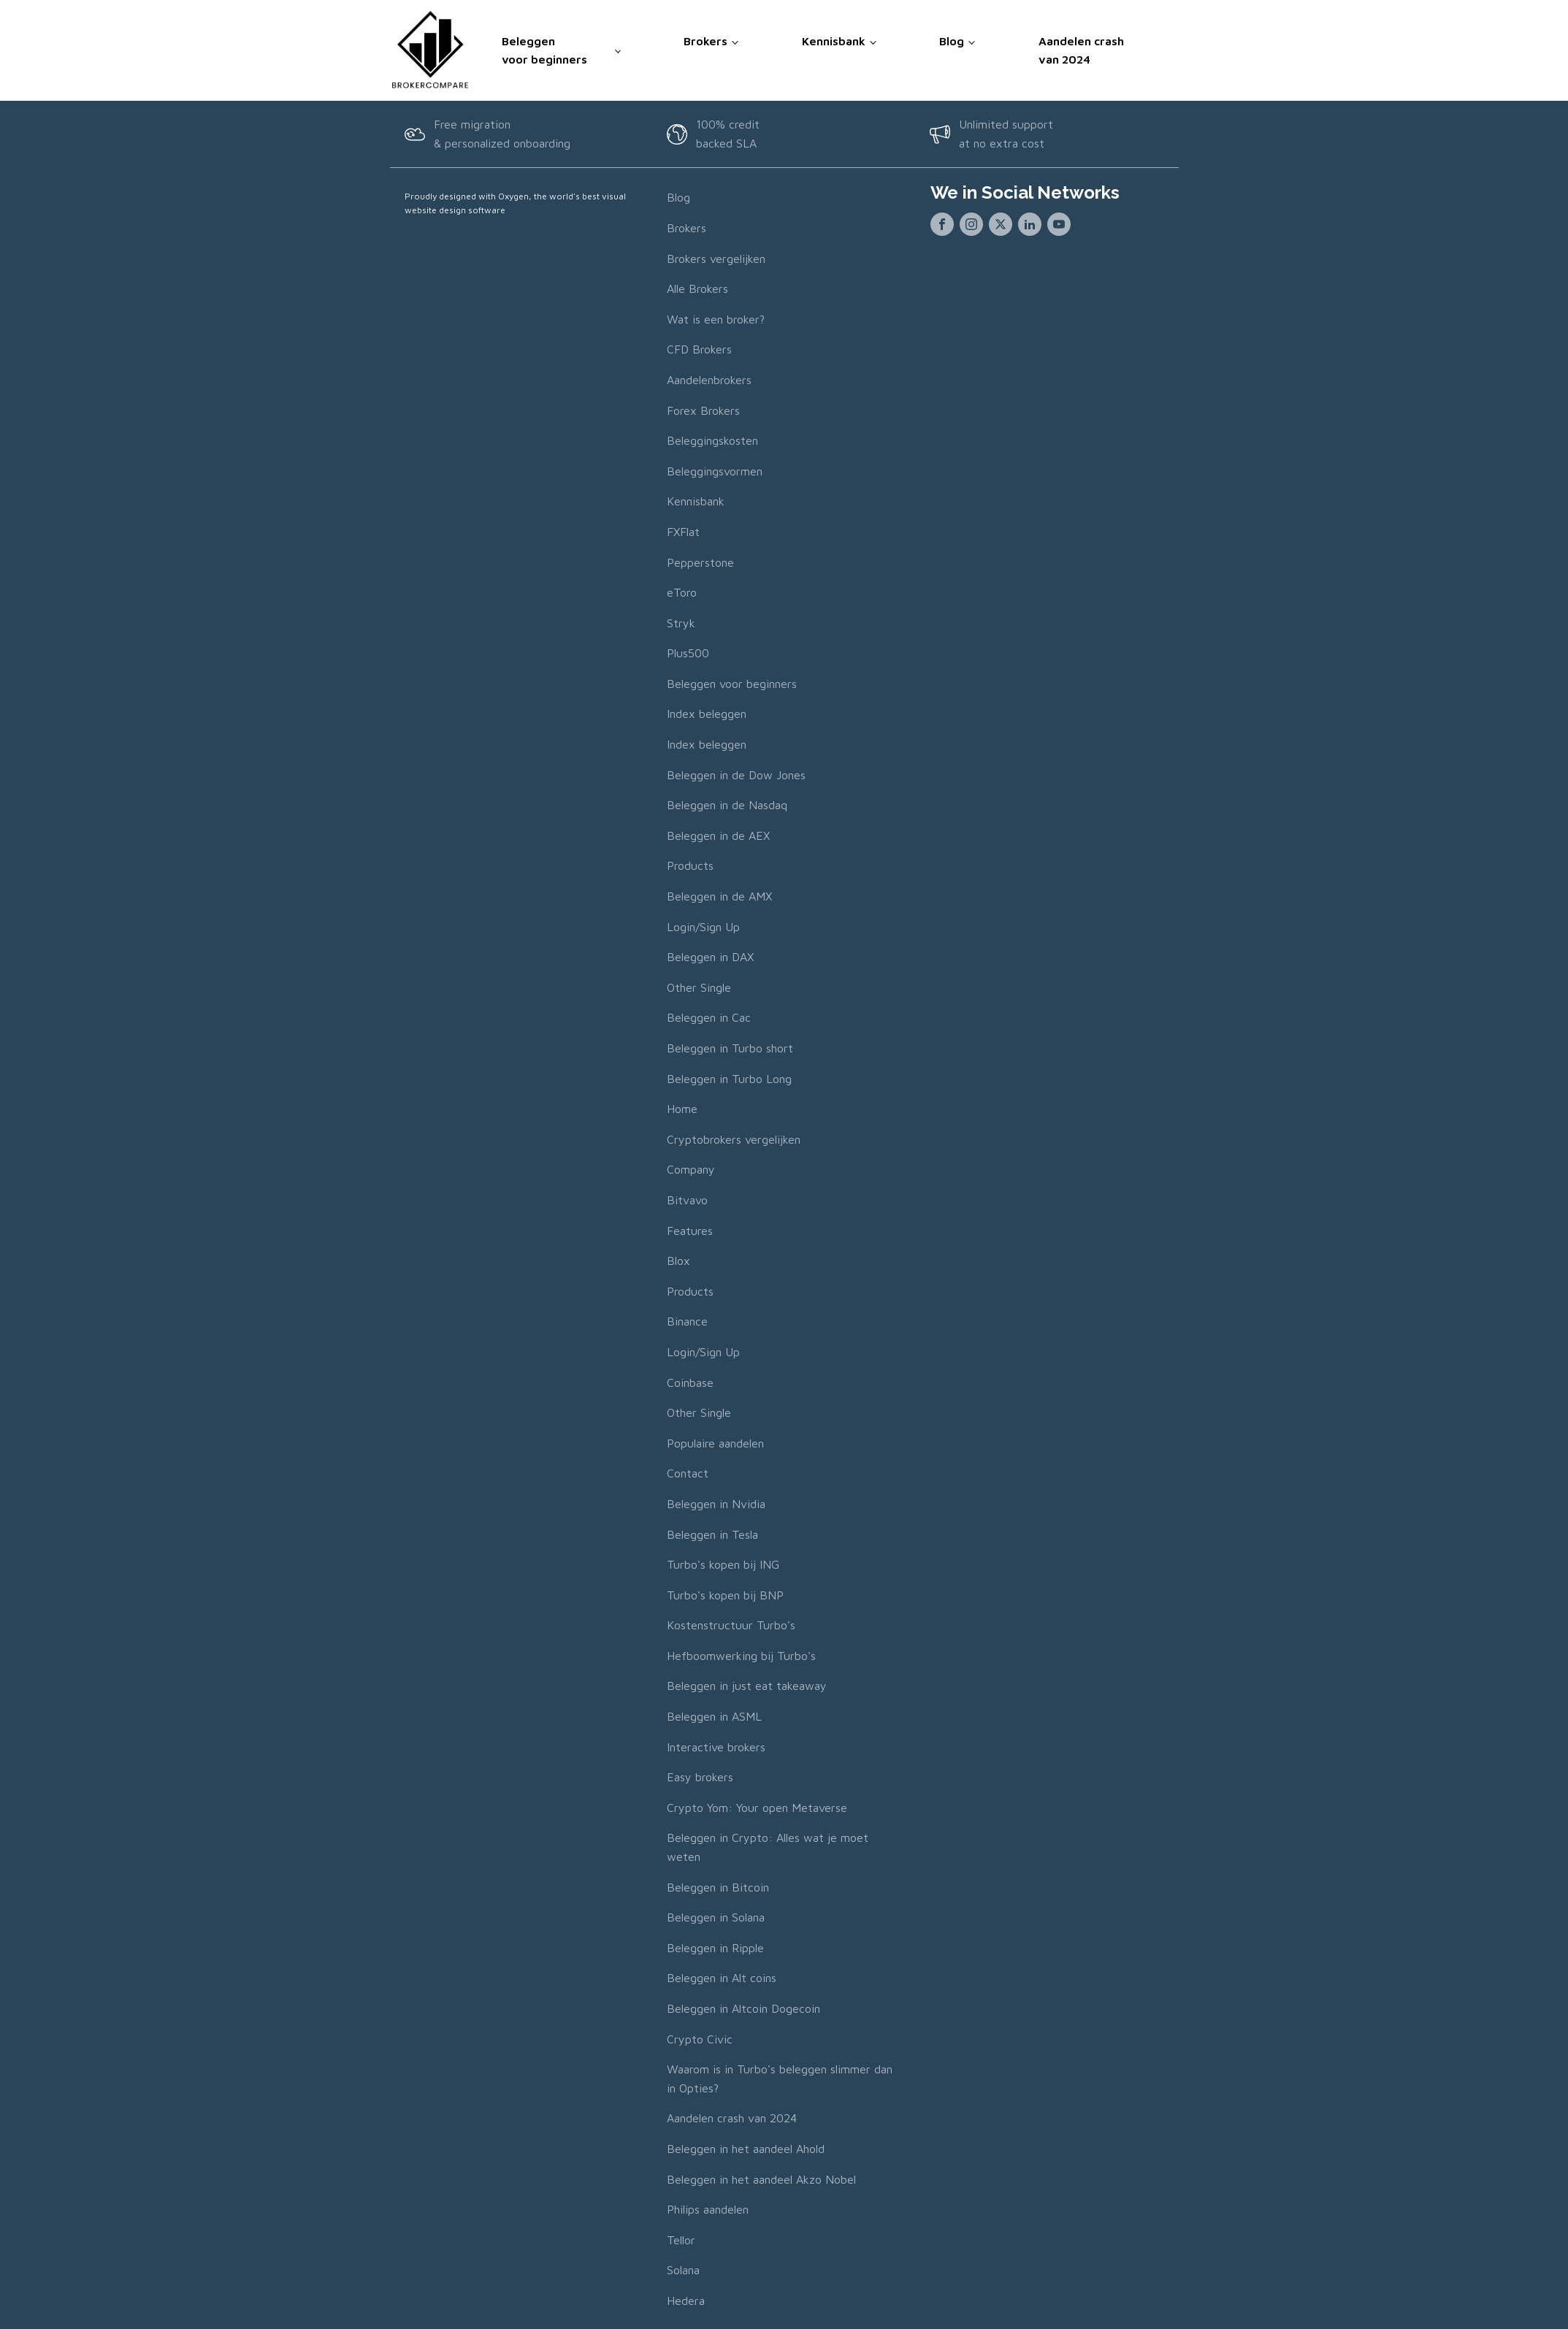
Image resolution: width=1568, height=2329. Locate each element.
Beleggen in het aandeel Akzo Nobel (761, 2177)
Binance (687, 1319)
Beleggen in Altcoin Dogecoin (743, 2006)
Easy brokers (700, 1775)
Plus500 (688, 651)
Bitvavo (687, 1197)
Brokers (705, 39)
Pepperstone (700, 560)
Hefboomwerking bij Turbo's (741, 1653)
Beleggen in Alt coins (721, 1976)
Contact (687, 1471)
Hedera (686, 2298)
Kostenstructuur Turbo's (731, 1623)
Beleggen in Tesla (712, 1532)
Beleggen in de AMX (719, 894)
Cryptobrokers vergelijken (733, 1137)
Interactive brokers (716, 1744)
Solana (683, 2268)
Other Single (699, 985)
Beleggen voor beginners (544, 49)
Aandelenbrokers (709, 377)
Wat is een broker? (716, 317)
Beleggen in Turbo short (730, 1045)
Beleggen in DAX (710, 955)
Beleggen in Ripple (715, 1945)
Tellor (681, 2237)
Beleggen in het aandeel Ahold (746, 2146)
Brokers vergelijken (716, 256)
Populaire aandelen (715, 1441)
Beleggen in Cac (709, 1015)
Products (690, 864)
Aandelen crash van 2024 (1081, 49)
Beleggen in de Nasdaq (727, 803)
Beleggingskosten (712, 438)
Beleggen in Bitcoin (718, 1885)
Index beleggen (706, 712)
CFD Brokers (699, 347)
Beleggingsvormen (714, 468)
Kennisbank (833, 39)
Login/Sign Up (703, 924)
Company (691, 1167)
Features (690, 1228)
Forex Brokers (703, 408)
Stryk (681, 620)
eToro (682, 590)
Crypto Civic (700, 2036)
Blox (678, 1259)
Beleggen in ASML (714, 1714)
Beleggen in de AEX (718, 833)
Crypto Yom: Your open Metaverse (757, 1805)
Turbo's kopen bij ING (723, 1562)
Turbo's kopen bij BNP (725, 1592)
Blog (951, 39)
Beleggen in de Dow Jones (736, 772)
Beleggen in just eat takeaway (747, 1684)
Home (682, 1107)
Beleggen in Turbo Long (729, 1076)
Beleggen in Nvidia (716, 1501)
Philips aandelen (708, 2207)
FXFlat (683, 529)
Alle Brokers (697, 287)
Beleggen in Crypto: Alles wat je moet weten (767, 1845)
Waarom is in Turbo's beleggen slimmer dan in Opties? (779, 2077)
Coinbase (690, 1380)
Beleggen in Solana (716, 1915)
